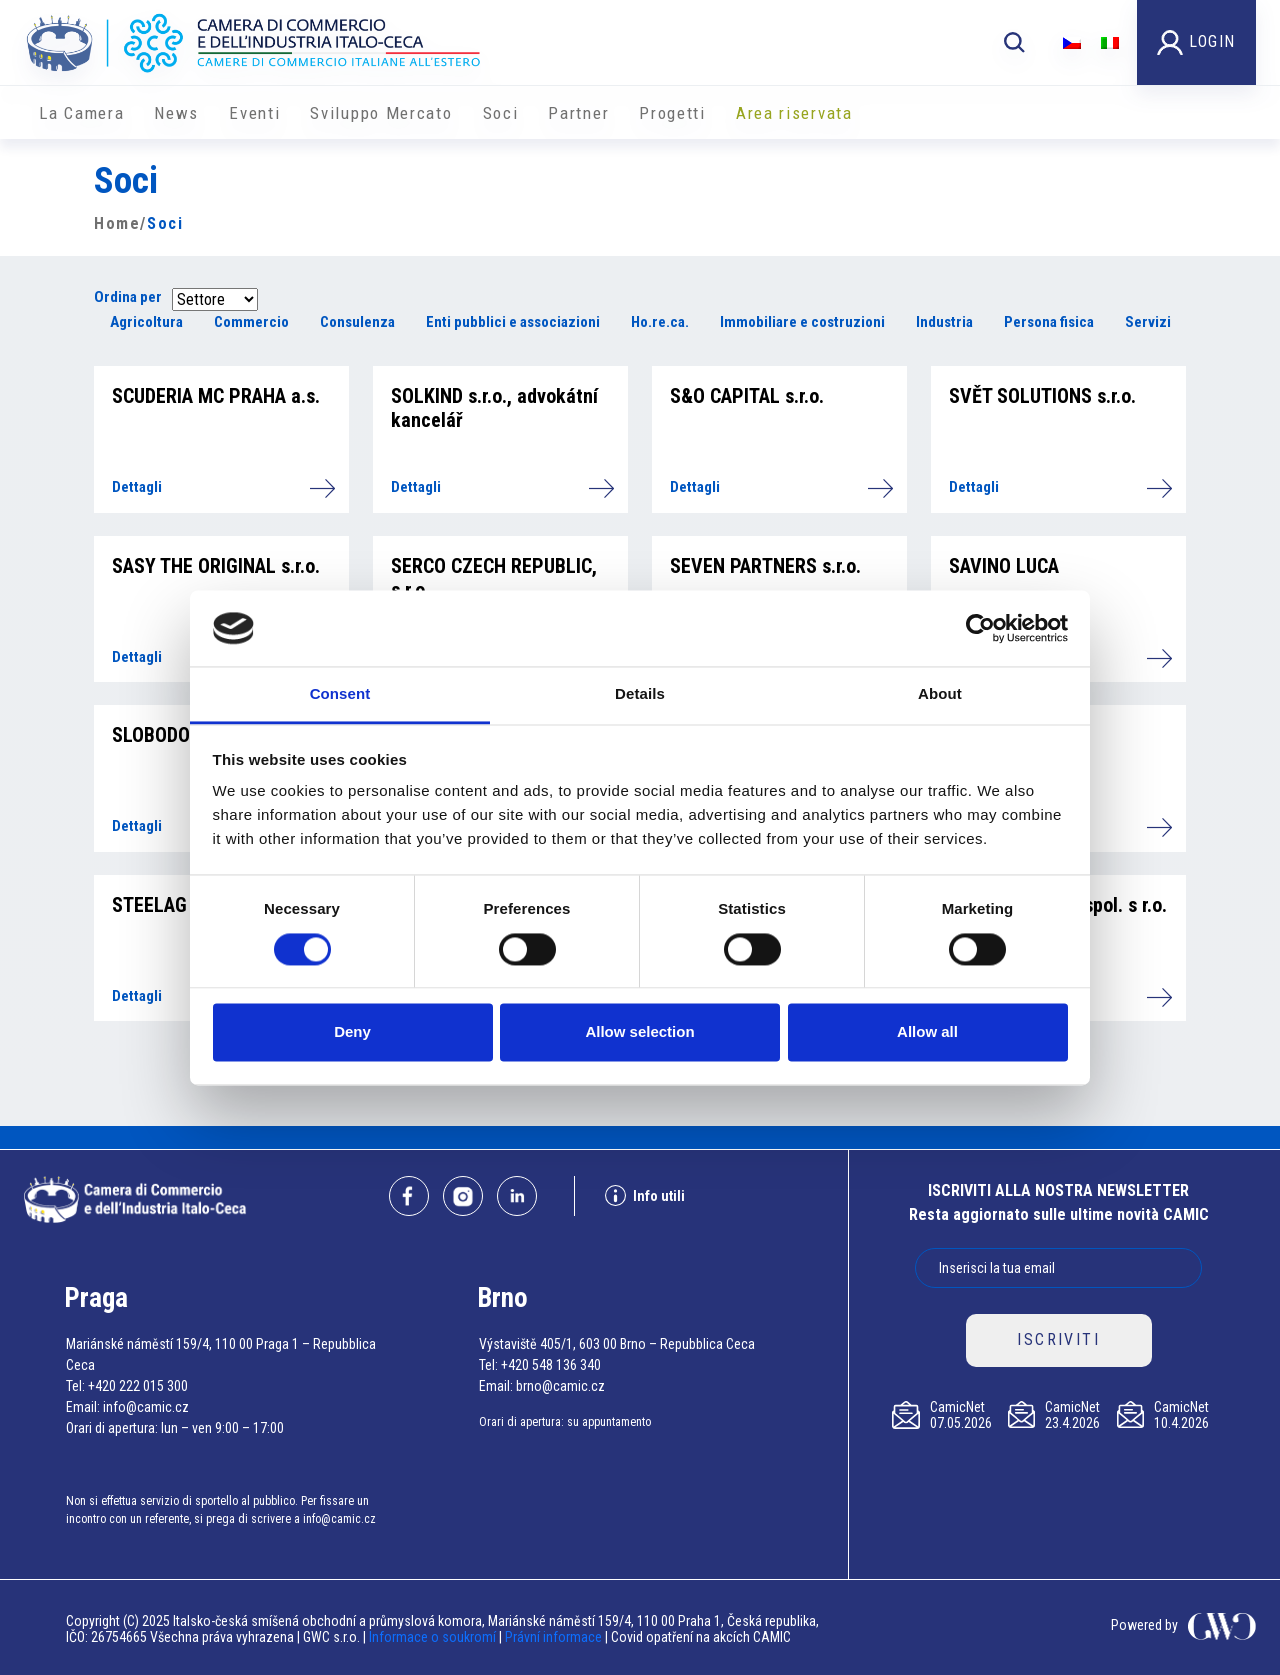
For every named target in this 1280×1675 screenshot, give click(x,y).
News (176, 113)
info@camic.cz (146, 1407)
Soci (501, 113)
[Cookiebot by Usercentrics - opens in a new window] (980, 628)
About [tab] (940, 694)
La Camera (81, 113)
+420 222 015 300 (138, 1386)
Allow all (927, 1032)
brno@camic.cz (560, 1386)
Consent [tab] (340, 694)
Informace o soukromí (434, 1637)
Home (117, 223)
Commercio (251, 322)
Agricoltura (146, 322)
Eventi (254, 113)
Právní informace (553, 1637)
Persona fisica (1049, 322)
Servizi (1148, 322)
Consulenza (357, 322)
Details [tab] (640, 694)
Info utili (645, 1195)
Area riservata (794, 113)
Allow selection (639, 1032)
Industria (944, 322)
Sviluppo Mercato (381, 113)
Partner (578, 113)
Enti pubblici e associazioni (513, 322)
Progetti (672, 113)
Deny (352, 1032)
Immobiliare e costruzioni (802, 322)
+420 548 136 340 (551, 1365)
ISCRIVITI (1058, 1339)
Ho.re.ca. (660, 322)
